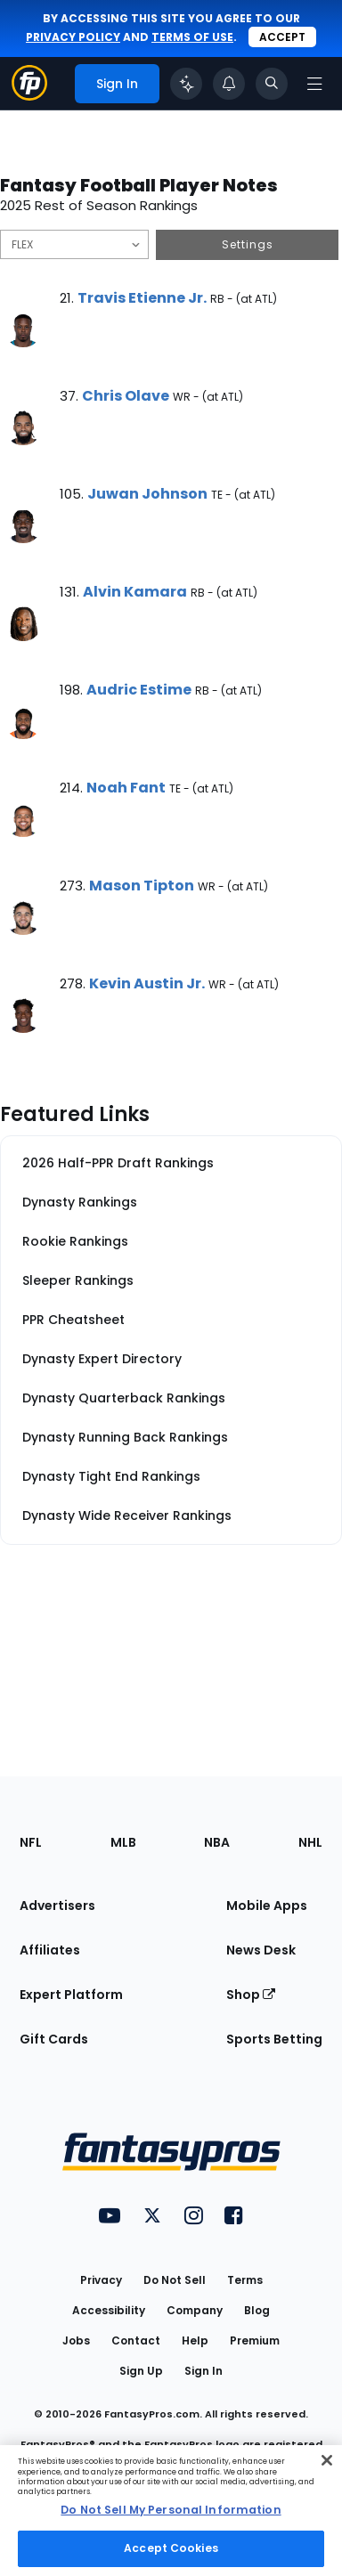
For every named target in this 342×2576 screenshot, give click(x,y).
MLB (123, 1842)
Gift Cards (54, 2039)
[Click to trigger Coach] (186, 84)
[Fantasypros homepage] (29, 95)
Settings (247, 244)
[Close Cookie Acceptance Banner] (327, 2460)
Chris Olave (125, 396)
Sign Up (141, 2370)
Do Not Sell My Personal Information (171, 2509)
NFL (31, 1842)
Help (195, 2340)
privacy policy (73, 37)
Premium (255, 2340)
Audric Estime (138, 689)
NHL (310, 1842)
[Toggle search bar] (272, 84)
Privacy (101, 2280)
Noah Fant (126, 787)
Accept (282, 37)
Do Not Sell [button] (174, 2280)
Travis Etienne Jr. (142, 298)
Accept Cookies (171, 2548)
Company (195, 2310)
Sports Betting (274, 2039)
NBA (217, 1842)
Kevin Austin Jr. (147, 983)
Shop (250, 1994)
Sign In (203, 2370)
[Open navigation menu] (314, 84)
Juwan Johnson (147, 494)
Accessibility (108, 2310)
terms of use (192, 37)
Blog (257, 2310)
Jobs (76, 2340)
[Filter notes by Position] (74, 244)
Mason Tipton (141, 885)
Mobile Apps (266, 1905)
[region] (171, 2510)
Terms (245, 2280)
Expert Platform (71, 1994)
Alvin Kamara (135, 591)
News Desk (261, 1950)
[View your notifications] (229, 84)
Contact (135, 2340)
